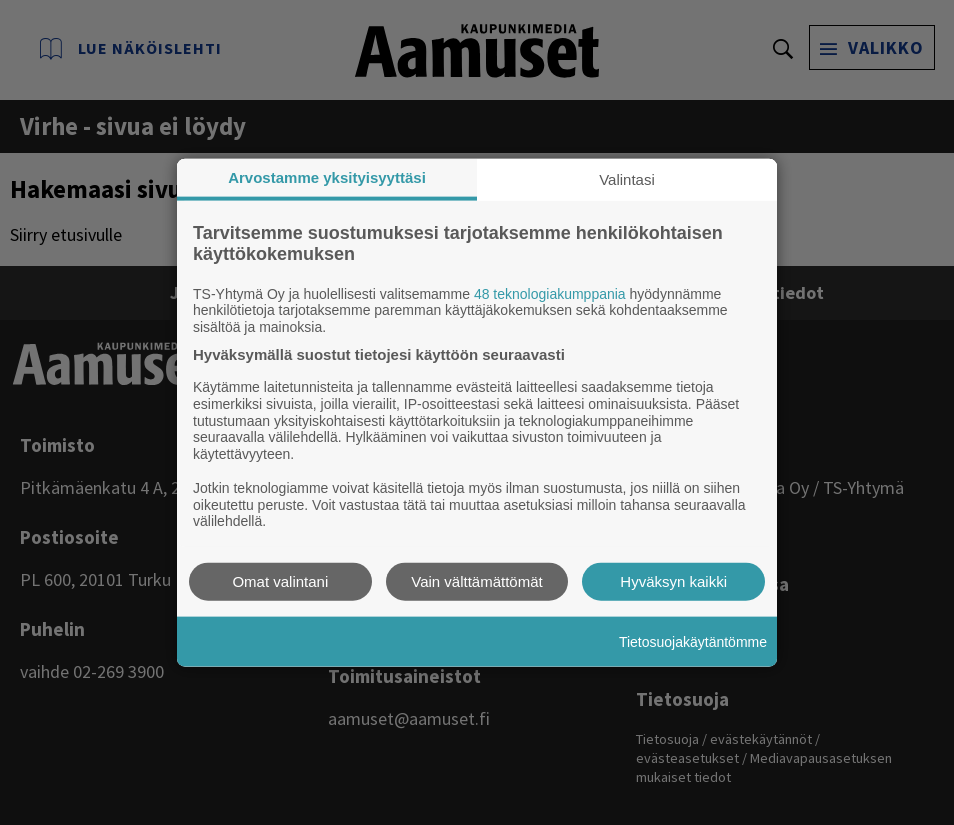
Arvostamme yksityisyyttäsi (327, 176)
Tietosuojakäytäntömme (693, 641)
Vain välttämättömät (476, 581)
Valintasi (627, 178)
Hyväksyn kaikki (673, 581)
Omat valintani (280, 581)
